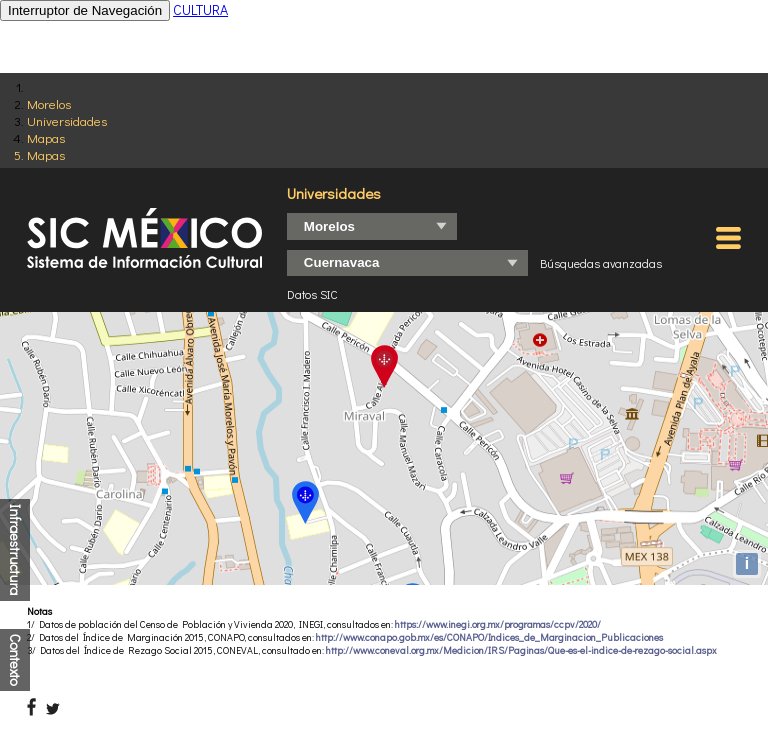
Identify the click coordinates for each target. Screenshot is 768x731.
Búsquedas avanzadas (601, 263)
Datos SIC (312, 294)
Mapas (46, 137)
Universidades (67, 120)
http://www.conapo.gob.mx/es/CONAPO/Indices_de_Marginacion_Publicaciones (489, 637)
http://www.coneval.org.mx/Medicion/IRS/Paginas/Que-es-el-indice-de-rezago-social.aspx (521, 650)
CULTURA (200, 9)
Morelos (49, 103)
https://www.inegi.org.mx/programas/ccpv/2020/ (498, 624)
